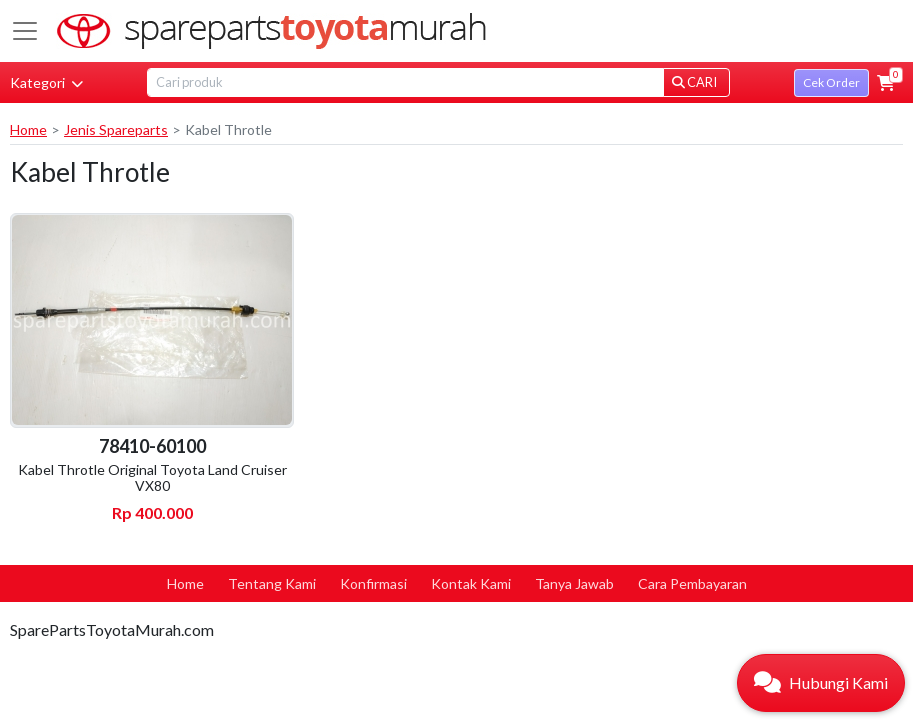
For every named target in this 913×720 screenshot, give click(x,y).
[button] (886, 83)
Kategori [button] (46, 82)
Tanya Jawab (574, 583)
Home (28, 129)
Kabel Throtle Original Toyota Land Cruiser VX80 (152, 478)
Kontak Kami (471, 583)
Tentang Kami (272, 583)
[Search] (405, 82)
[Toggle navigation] (25, 31)
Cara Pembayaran (692, 583)
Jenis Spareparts (116, 129)
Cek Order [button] (831, 82)
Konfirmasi (373, 583)
